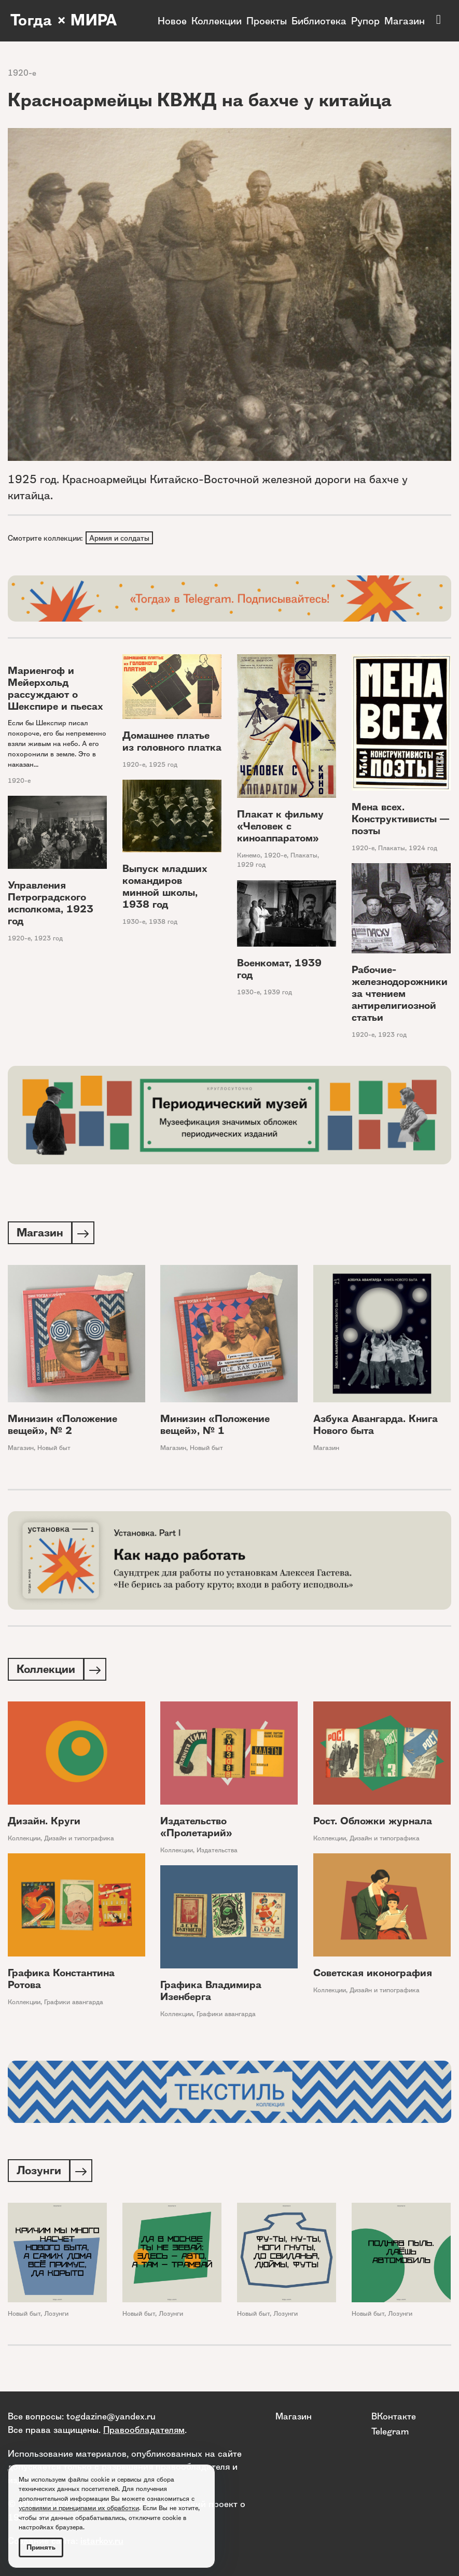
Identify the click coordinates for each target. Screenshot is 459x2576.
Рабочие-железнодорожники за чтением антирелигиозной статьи (400, 994)
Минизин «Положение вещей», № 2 (62, 1427)
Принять (40, 2547)
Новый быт (54, 1449)
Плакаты (303, 856)
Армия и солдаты (120, 538)
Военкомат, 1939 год (279, 970)
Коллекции (216, 20)
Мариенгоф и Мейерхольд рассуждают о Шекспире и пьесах (55, 689)
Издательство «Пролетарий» (196, 1830)
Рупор (365, 20)
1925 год (163, 765)
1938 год (163, 922)
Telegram (390, 2431)
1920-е (22, 72)
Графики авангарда (73, 2005)
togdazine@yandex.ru (111, 2416)
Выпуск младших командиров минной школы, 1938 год (164, 887)
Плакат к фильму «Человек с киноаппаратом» (280, 827)
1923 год (48, 939)
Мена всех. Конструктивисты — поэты (400, 820)
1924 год (423, 848)
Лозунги (56, 2317)
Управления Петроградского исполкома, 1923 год (50, 904)
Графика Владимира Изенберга (210, 1994)
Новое (172, 20)
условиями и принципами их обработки (79, 2507)
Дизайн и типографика (79, 1841)
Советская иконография (372, 1976)
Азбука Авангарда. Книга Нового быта (375, 1427)
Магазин (404, 20)
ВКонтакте (393, 2416)
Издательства (217, 1853)
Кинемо (248, 856)
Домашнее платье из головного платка (171, 742)
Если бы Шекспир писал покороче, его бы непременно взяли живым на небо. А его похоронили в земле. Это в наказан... (57, 744)
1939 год (277, 993)
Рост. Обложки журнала (372, 1824)
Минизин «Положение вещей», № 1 (215, 1427)
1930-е (133, 922)
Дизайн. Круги (44, 1824)
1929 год (251, 866)
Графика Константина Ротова (61, 1982)
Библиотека (318, 20)
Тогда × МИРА (63, 21)
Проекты (266, 20)
